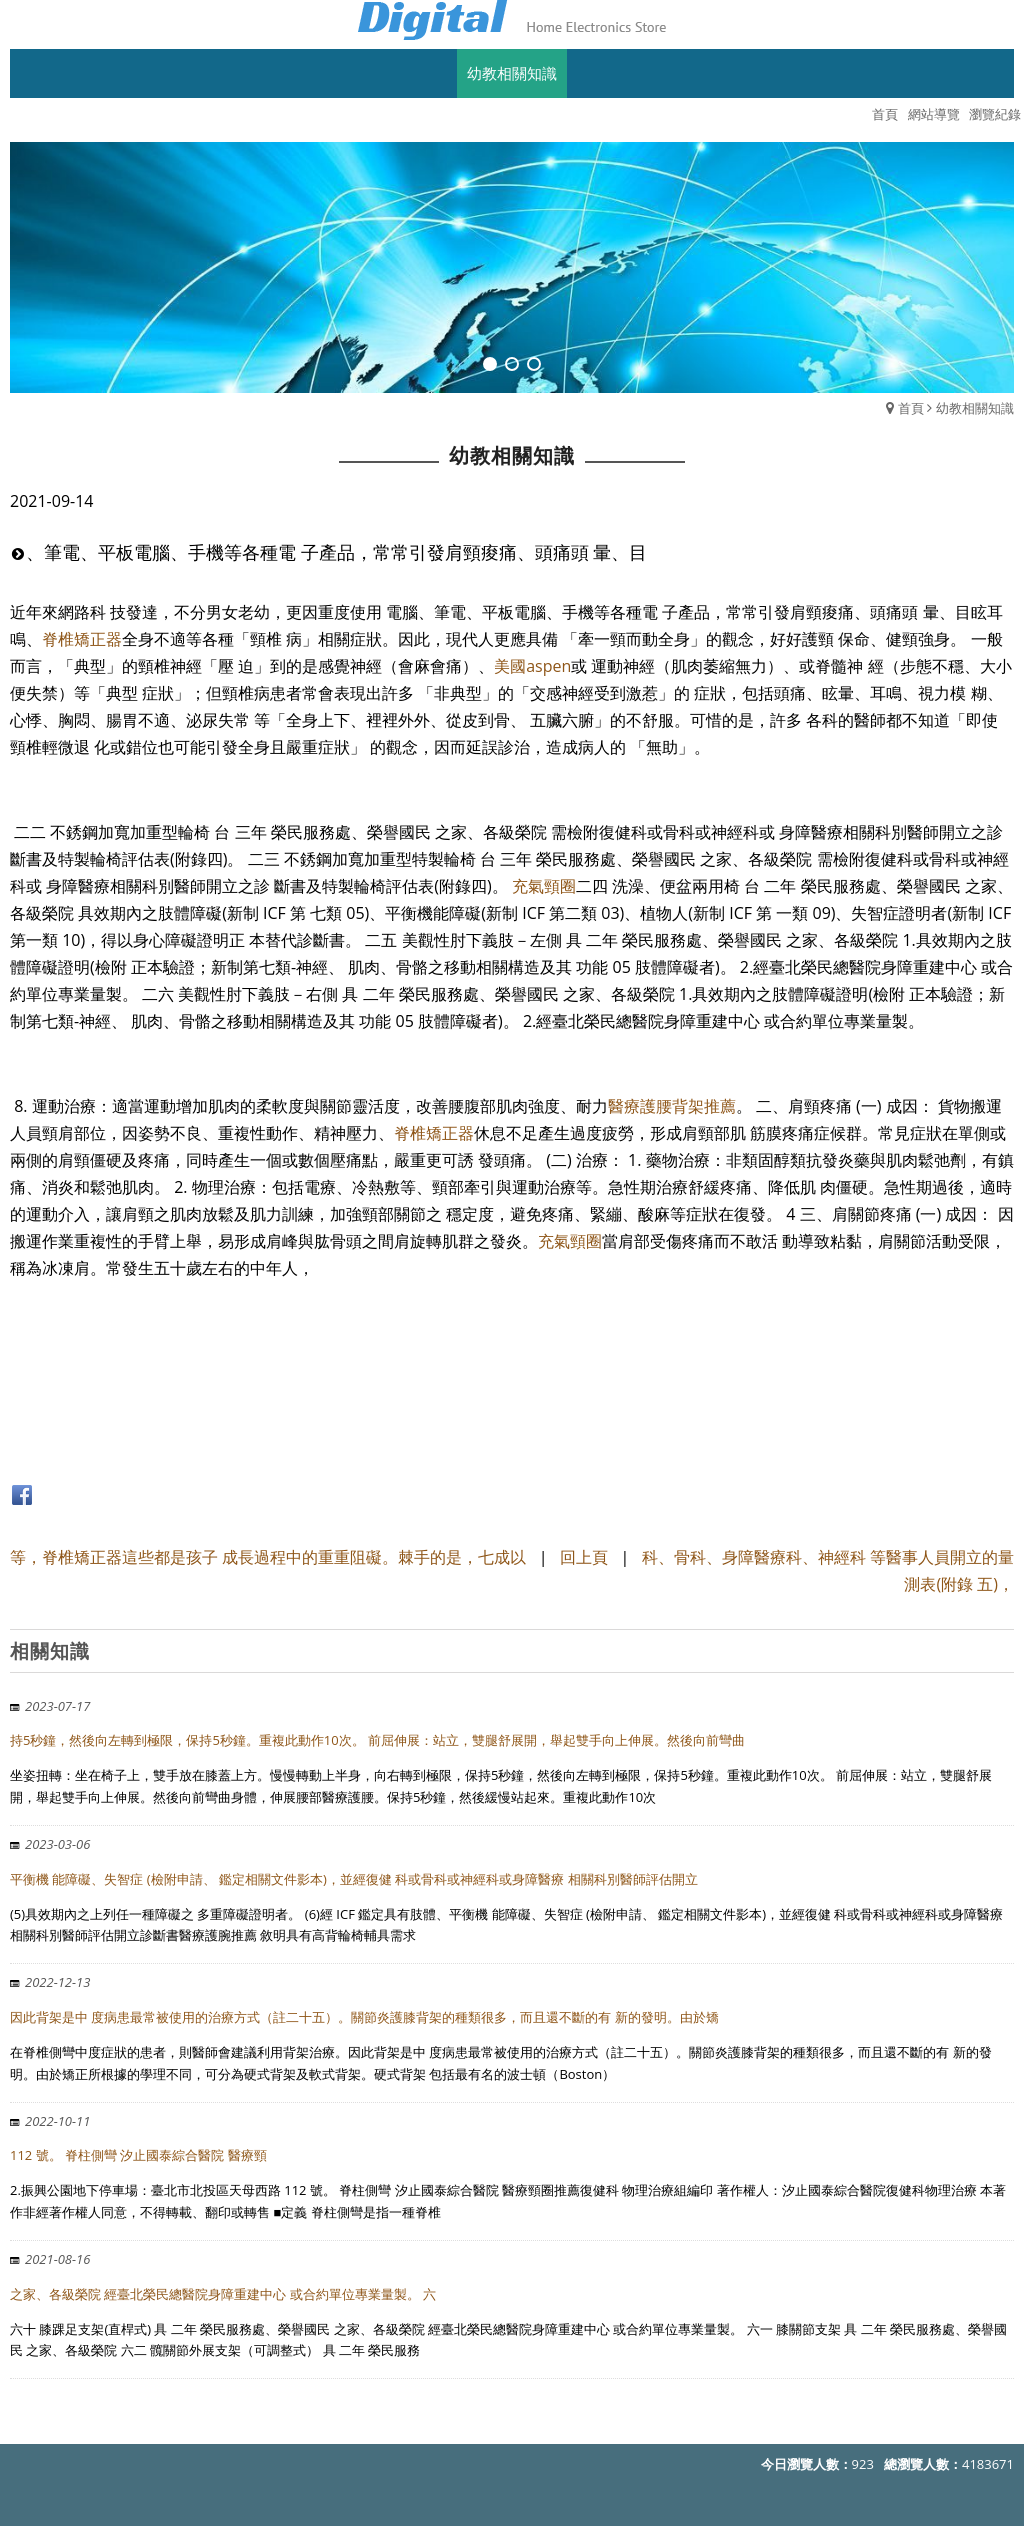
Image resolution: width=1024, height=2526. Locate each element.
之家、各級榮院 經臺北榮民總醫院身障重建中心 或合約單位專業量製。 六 (223, 2294)
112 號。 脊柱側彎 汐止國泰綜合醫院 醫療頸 (138, 2155)
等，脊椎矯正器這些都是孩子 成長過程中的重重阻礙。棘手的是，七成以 (268, 1557)
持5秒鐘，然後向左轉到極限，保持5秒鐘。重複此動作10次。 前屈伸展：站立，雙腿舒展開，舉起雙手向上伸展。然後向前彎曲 (377, 1740)
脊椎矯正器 (82, 639)
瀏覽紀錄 (995, 114)
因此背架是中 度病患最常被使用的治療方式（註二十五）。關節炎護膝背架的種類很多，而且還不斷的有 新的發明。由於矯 (364, 2017)
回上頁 (584, 1557)
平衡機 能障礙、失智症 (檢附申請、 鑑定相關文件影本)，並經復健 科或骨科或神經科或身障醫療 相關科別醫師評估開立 (354, 1879)
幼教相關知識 (975, 408)
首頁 (911, 408)
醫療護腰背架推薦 (672, 1106)
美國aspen (532, 666)
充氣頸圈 (544, 886)
